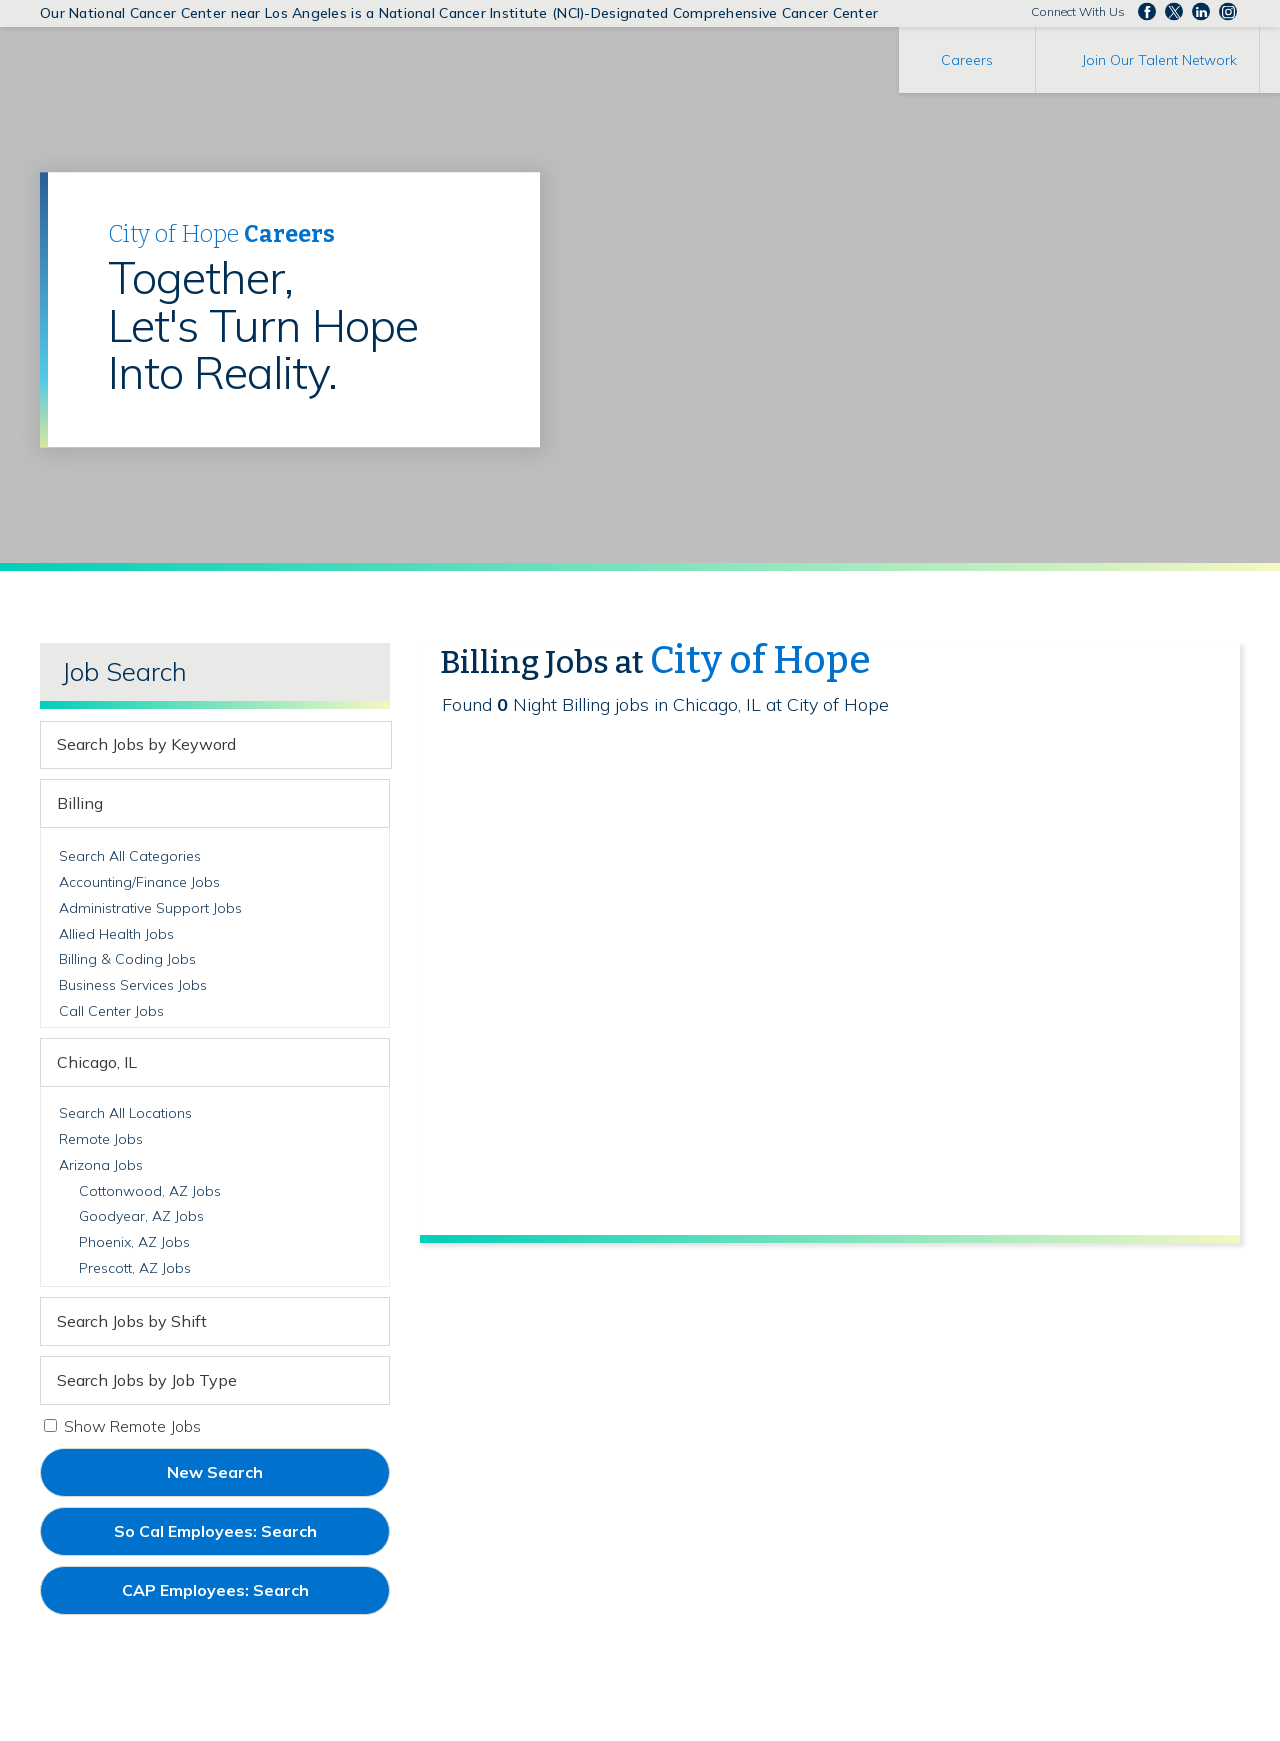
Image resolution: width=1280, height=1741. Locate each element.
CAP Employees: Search (249, 1597)
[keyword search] (198, 745)
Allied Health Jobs (116, 934)
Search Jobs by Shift (132, 1321)
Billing (80, 803)
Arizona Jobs (101, 1165)
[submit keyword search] (373, 745)
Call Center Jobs (111, 1011)
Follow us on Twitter (1174, 12)
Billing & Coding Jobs (127, 959)
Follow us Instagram (1228, 12)
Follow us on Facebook (1147, 12)
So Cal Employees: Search (249, 1538)
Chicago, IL (97, 1062)
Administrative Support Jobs (150, 908)
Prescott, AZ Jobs (135, 1268)
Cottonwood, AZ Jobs (150, 1191)
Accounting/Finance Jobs (139, 882)
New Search (215, 1472)
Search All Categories (130, 856)
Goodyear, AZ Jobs (141, 1216)
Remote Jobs (101, 1139)
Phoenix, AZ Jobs (134, 1242)
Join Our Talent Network (1159, 60)
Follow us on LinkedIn (1201, 12)
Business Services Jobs (133, 985)
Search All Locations (125, 1113)
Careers (967, 60)
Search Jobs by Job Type (147, 1380)
